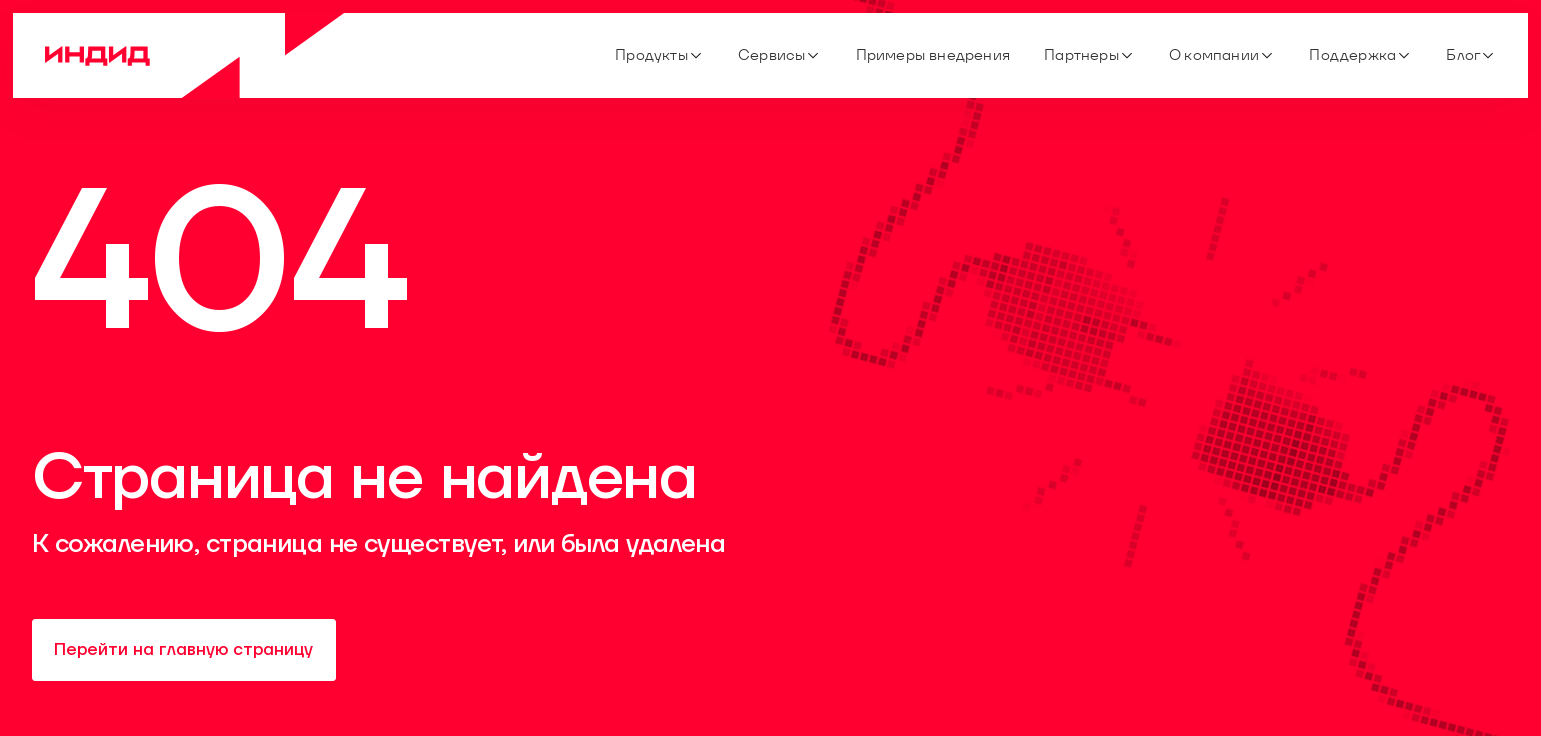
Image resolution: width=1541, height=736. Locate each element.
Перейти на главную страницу (183, 650)
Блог (1471, 54)
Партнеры (1089, 54)
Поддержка (1360, 54)
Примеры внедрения (933, 54)
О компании (1222, 54)
